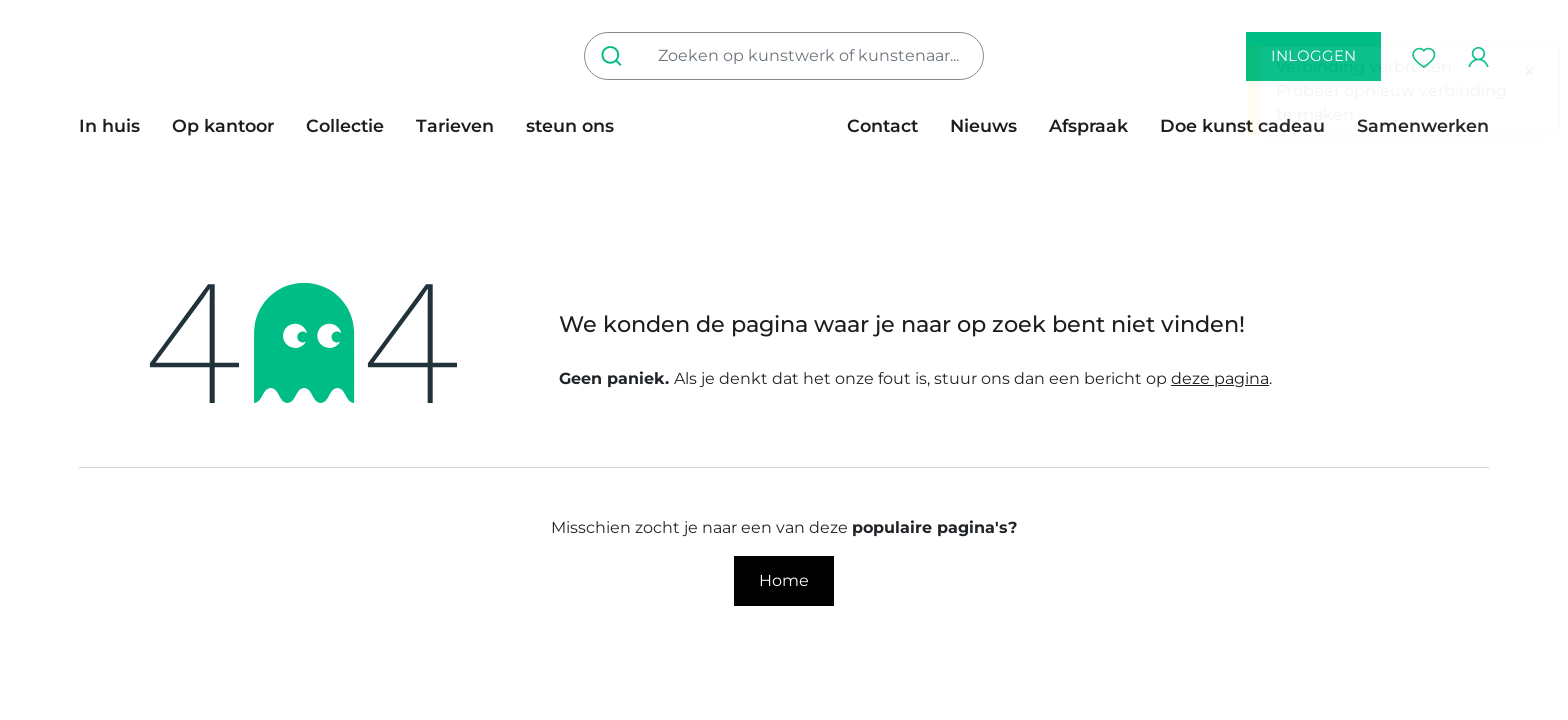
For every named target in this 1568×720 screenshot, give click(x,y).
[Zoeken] (615, 56)
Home (784, 580)
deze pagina (1220, 378)
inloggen (1313, 55)
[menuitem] (117, 126)
